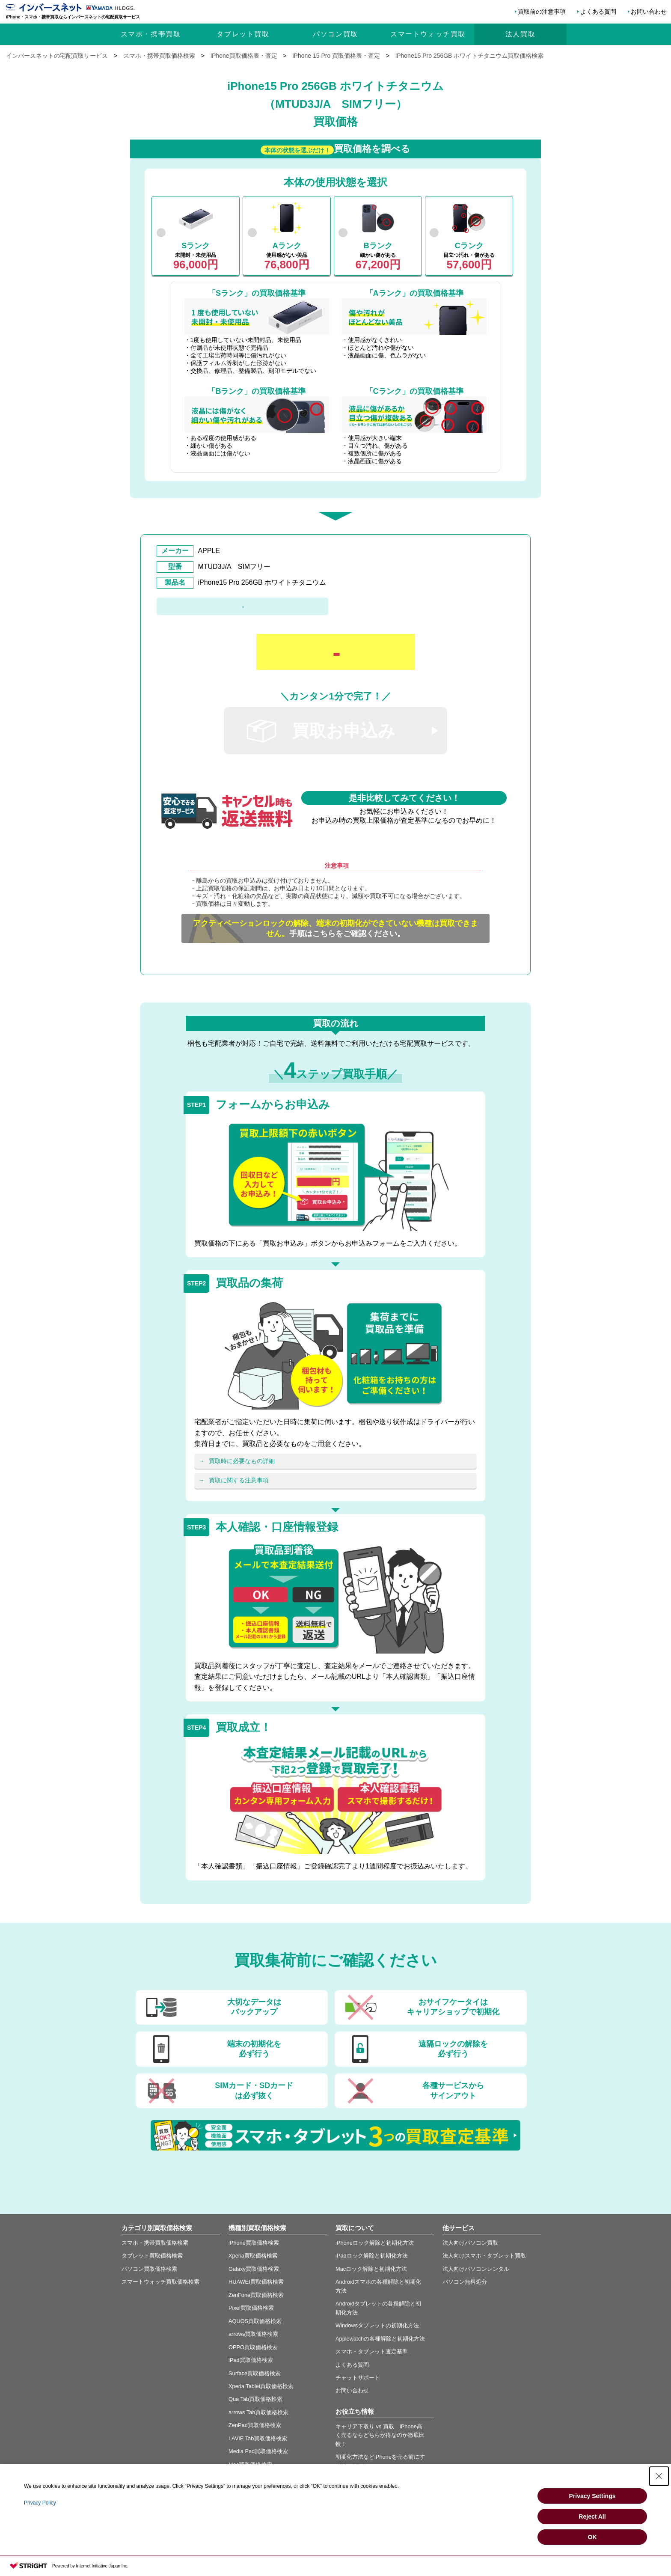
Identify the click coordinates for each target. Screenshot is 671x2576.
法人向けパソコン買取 (470, 2243)
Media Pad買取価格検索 (258, 2451)
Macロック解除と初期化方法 (371, 2269)
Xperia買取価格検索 (253, 2255)
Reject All (592, 2516)
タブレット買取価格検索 (152, 2255)
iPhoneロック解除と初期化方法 (375, 2243)
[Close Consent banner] (659, 2476)
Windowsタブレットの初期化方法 (377, 2325)
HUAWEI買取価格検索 (256, 2282)
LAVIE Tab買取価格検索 (258, 2438)
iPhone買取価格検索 (254, 2243)
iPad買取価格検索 (251, 2360)
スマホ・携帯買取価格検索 (155, 2243)
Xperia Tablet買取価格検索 (261, 2386)
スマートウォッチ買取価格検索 (160, 2282)
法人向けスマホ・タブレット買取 (484, 2255)
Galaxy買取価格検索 (254, 2269)
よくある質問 (598, 11)
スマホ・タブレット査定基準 (372, 2351)
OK (592, 2537)
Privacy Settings (592, 2496)
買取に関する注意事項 (239, 1480)
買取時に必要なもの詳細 (242, 1461)
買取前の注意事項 (542, 11)
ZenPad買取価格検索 (255, 2425)
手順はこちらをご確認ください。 (335, 928)
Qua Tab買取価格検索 (255, 2399)
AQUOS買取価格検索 (255, 2321)
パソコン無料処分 (464, 2282)
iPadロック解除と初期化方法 (372, 2255)
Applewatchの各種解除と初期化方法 (380, 2338)
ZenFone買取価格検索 (256, 2295)
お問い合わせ (649, 11)
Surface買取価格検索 (255, 2373)
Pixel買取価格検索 (251, 2308)
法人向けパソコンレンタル (475, 2269)
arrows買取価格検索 (253, 2334)
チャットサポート (358, 2377)
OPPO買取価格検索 (253, 2347)
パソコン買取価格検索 (149, 2269)
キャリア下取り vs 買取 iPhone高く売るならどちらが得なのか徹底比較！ (380, 2435)
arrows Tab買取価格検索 (258, 2412)
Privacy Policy (40, 2503)
